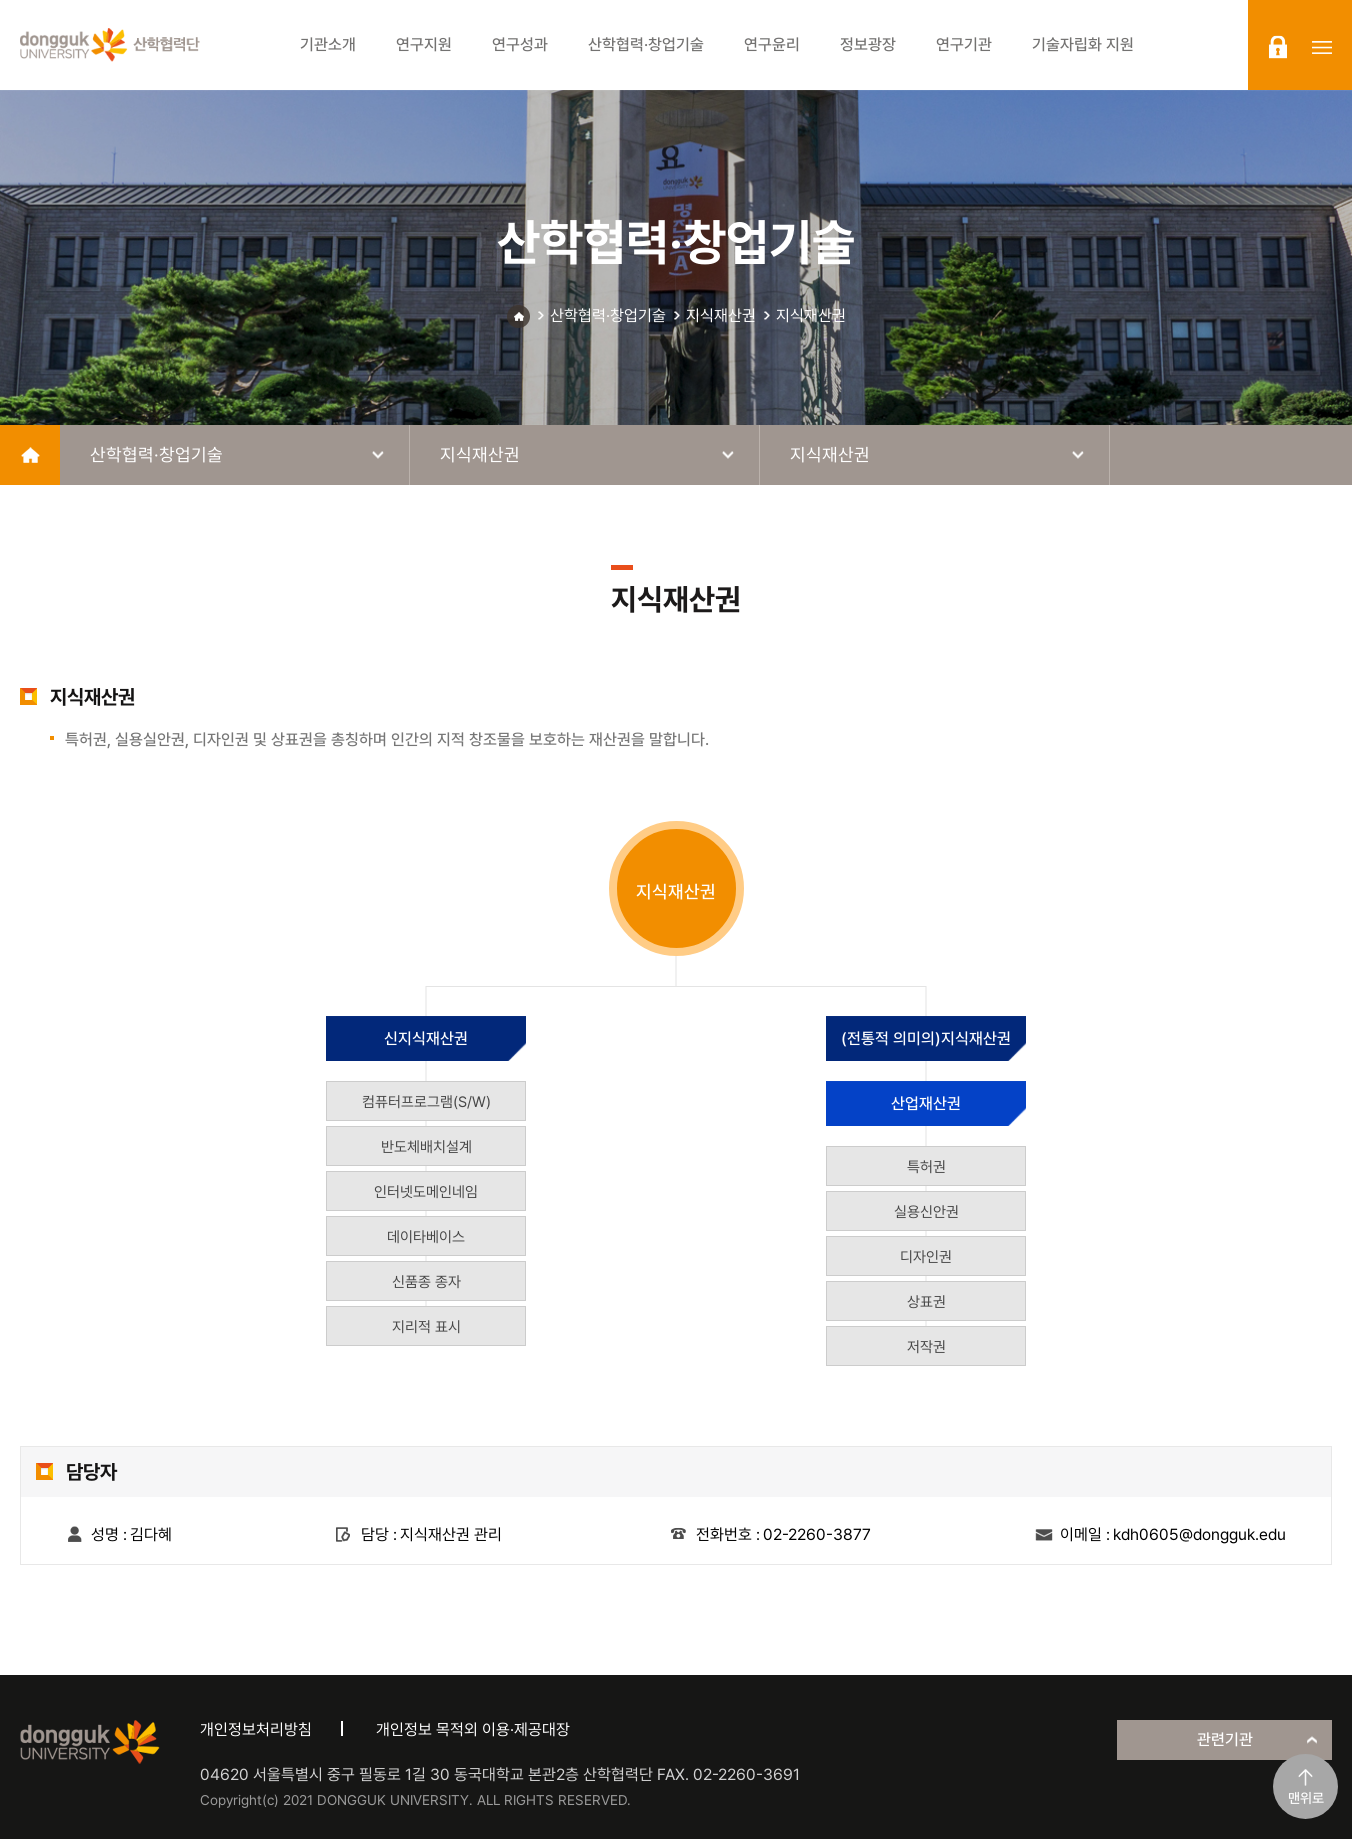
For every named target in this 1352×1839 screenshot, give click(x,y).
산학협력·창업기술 (608, 315)
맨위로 (1306, 1798)
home (30, 455)
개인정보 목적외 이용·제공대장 (473, 1729)
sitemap (1322, 47)
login (1278, 47)
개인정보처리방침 (256, 1729)
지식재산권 (721, 315)
